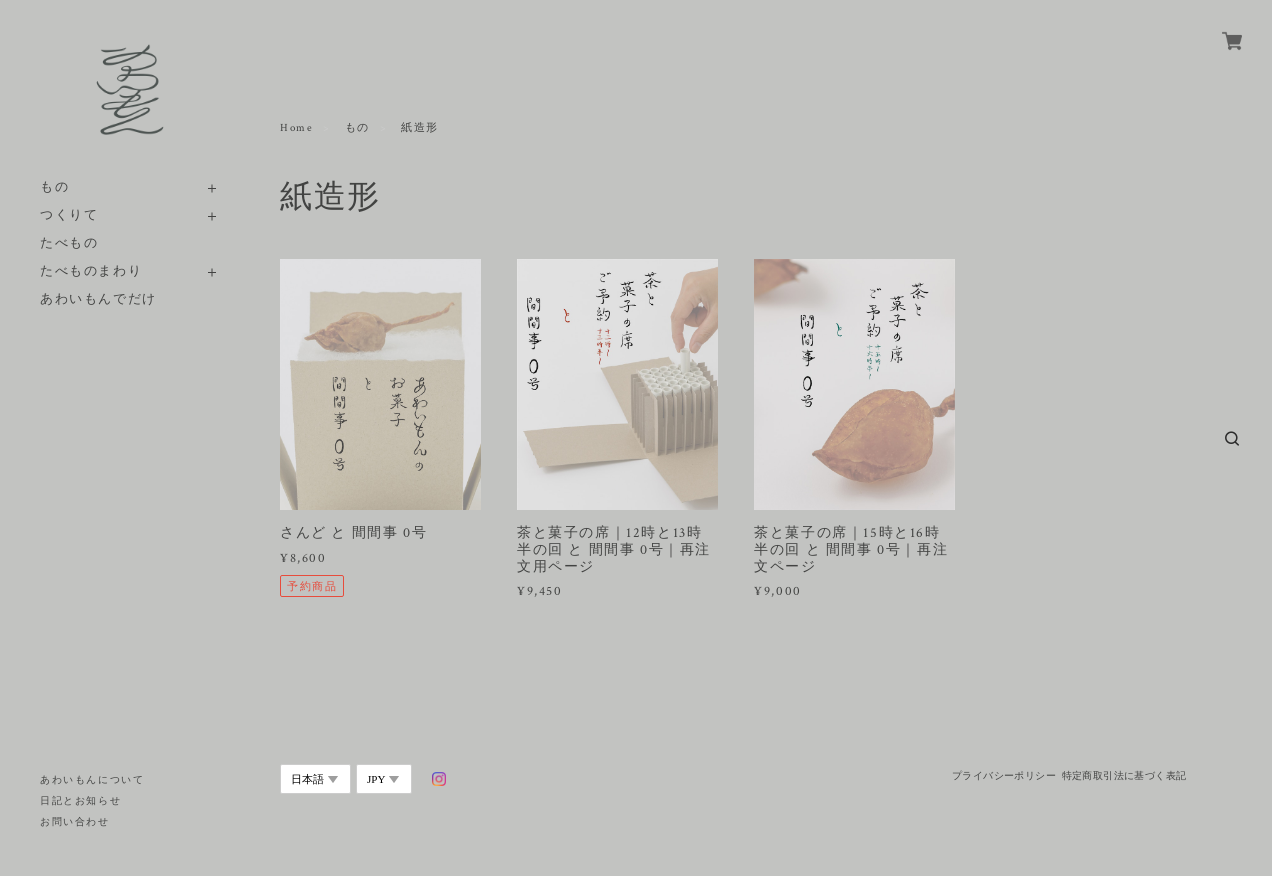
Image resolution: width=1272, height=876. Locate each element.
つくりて (69, 215)
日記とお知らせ (80, 801)
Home (296, 128)
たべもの (69, 243)
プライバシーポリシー (1004, 775)
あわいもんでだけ (98, 299)
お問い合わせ (75, 822)
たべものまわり (91, 271)
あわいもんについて (92, 780)
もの (54, 187)
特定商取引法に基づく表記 (1124, 775)
